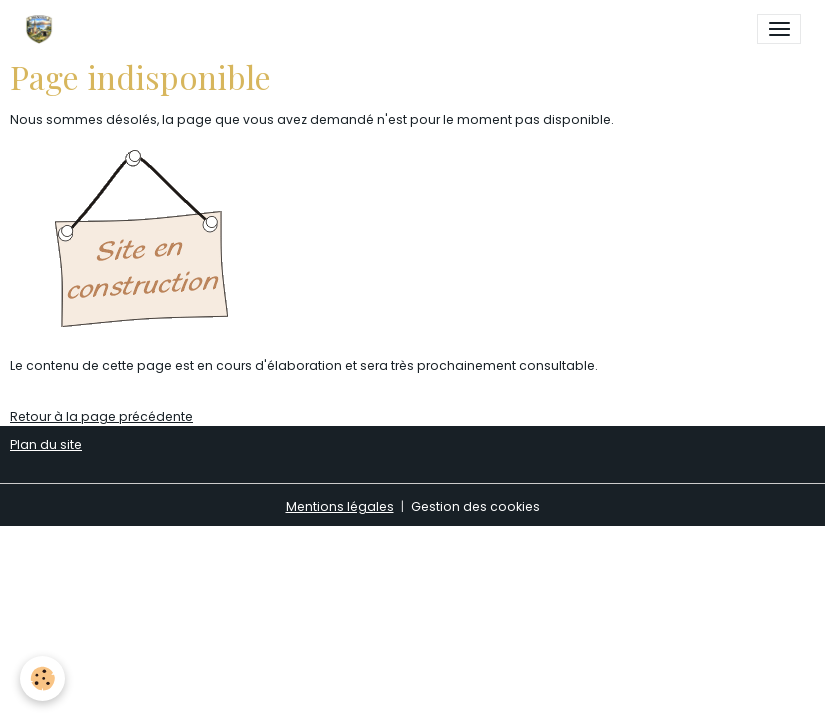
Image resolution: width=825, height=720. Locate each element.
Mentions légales (340, 506)
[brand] (42, 29)
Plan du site (46, 444)
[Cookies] (42, 678)
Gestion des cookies (475, 506)
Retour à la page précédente (101, 416)
